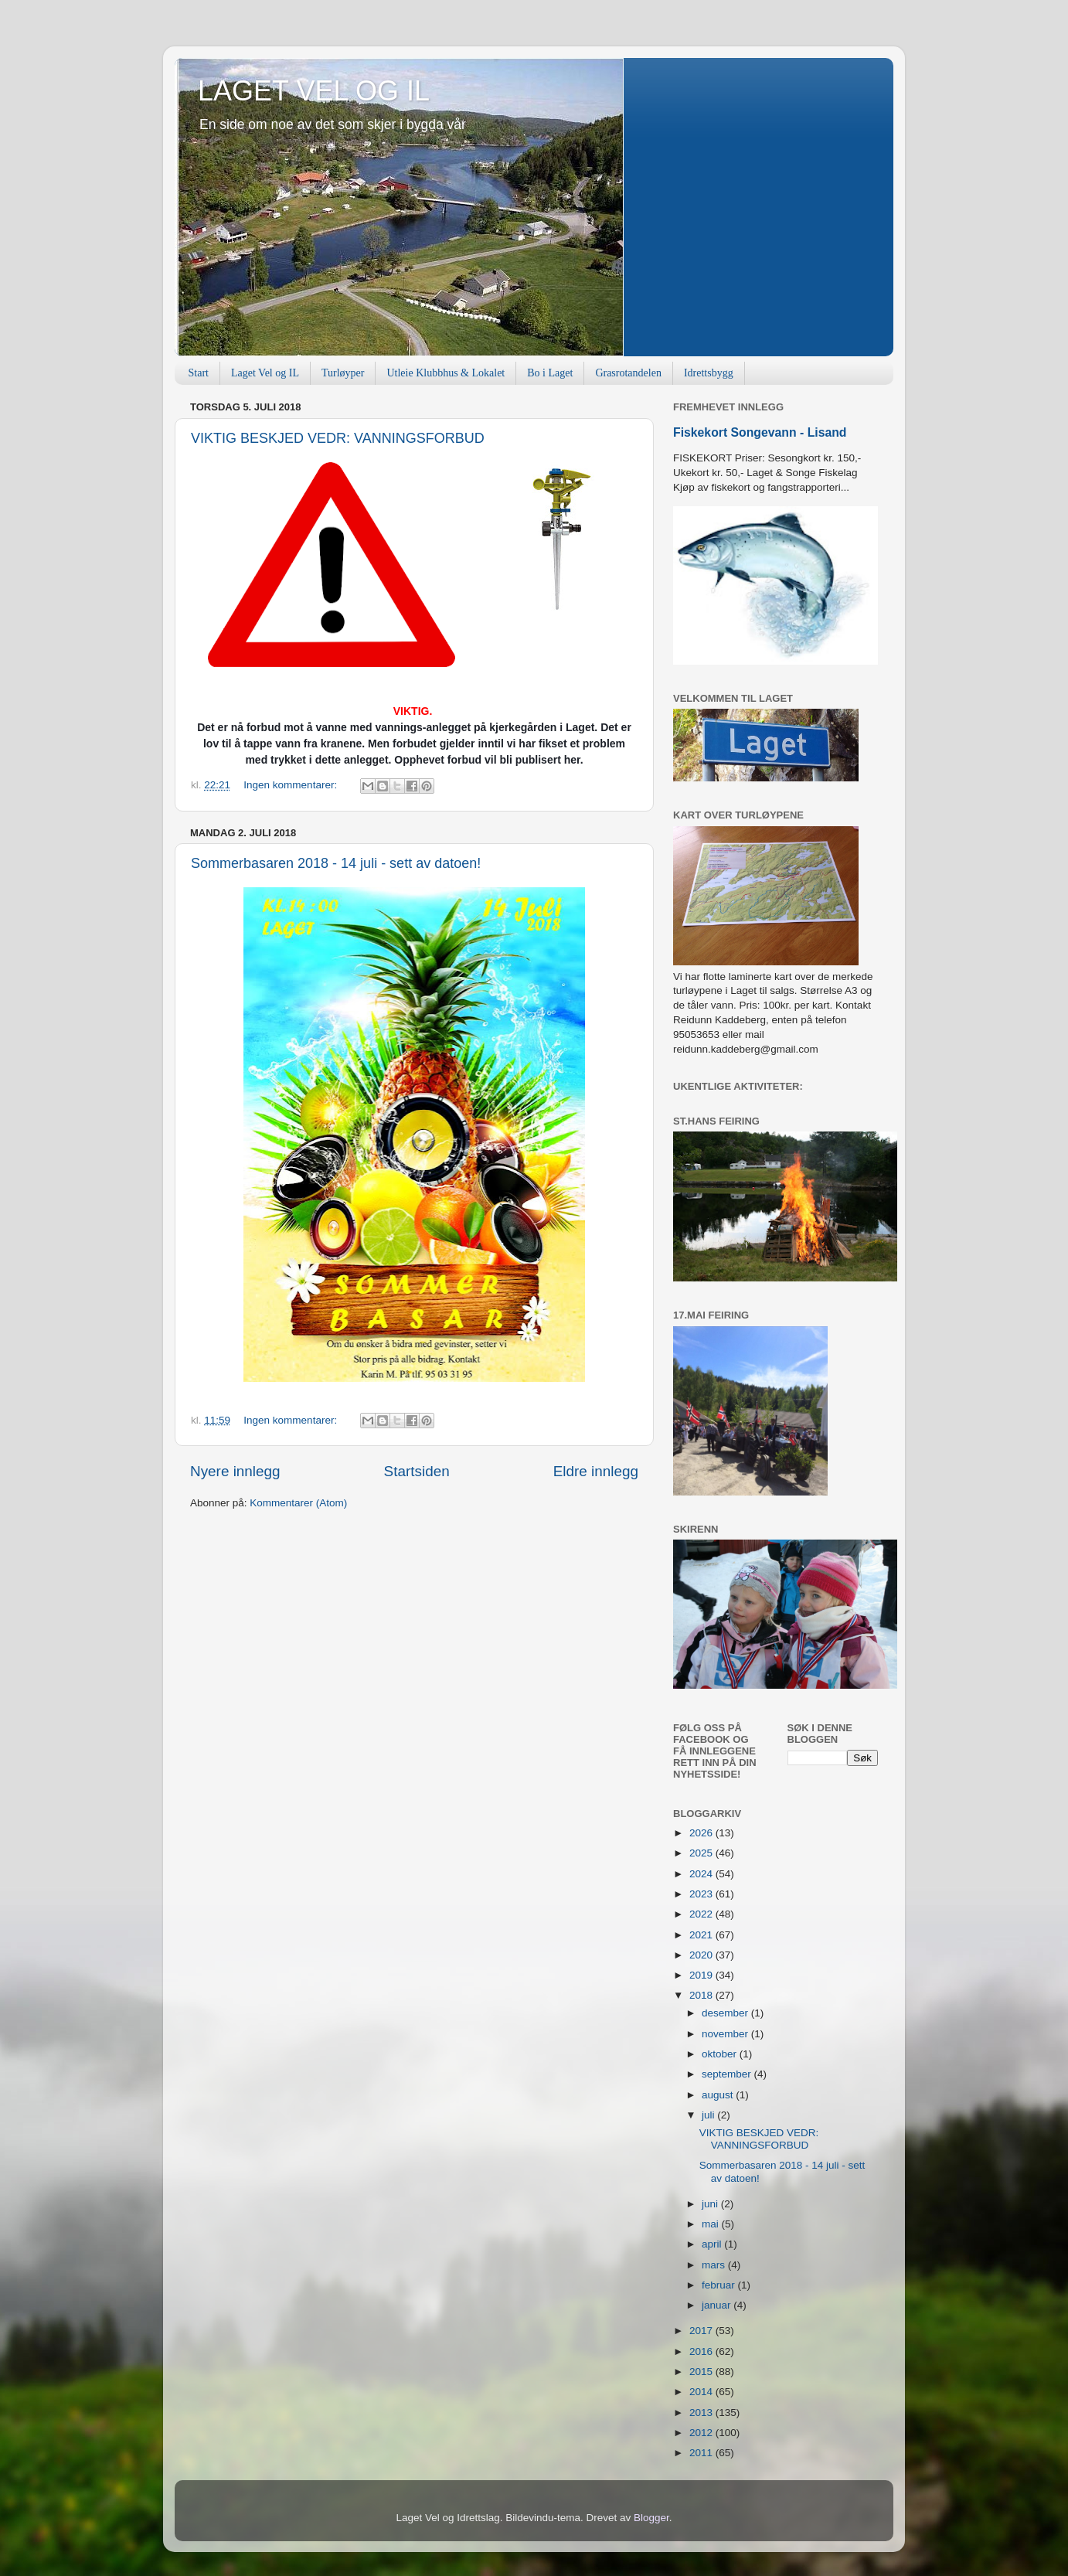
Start (199, 373)
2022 (702, 1914)
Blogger (651, 2517)
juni (711, 2204)
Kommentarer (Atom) (298, 1503)
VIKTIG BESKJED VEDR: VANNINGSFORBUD (338, 438)
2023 (702, 1894)
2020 (702, 1955)
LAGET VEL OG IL (314, 91)
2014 (702, 2391)
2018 (702, 1995)
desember (726, 2013)
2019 (702, 1975)
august (719, 2095)
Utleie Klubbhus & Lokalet (445, 373)
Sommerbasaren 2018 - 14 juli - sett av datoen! (336, 863)
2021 (702, 1935)
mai (712, 2224)
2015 (702, 2371)
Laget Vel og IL (265, 373)
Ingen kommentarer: (291, 785)
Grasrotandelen (628, 373)
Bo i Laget (550, 373)
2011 (702, 2453)
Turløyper (343, 373)
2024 (702, 1874)
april (713, 2244)
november (726, 2034)
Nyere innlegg (235, 1471)
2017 (702, 2330)
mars (715, 2265)
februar (720, 2285)
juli (709, 2115)
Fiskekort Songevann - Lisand (760, 432)
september (728, 2074)
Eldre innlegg (595, 1471)
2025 (702, 1853)
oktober (721, 2054)
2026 (702, 1833)
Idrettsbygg (708, 373)
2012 (702, 2432)
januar (717, 2305)
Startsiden (417, 1471)
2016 (702, 2351)
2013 (702, 2412)
